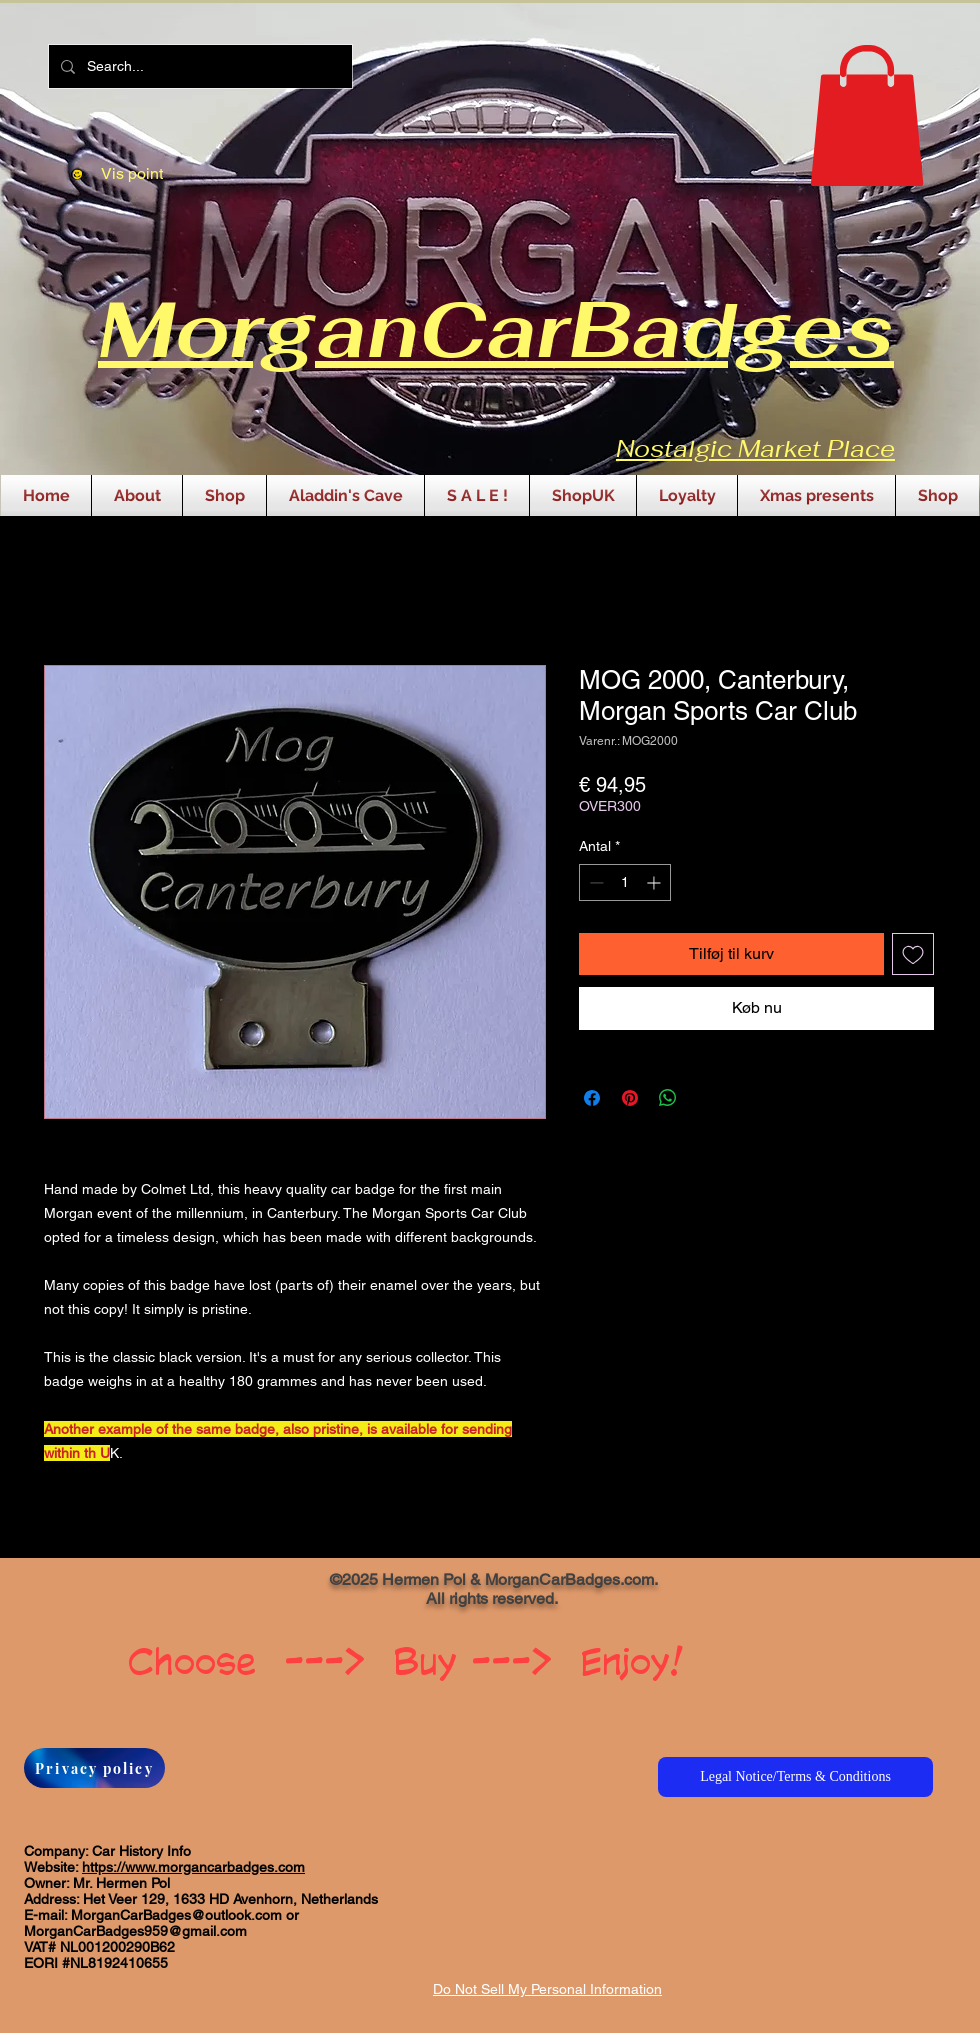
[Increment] (655, 882)
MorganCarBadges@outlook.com (176, 1915)
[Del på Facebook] (592, 1098)
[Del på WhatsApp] (668, 1098)
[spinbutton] (625, 882)
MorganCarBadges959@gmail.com (135, 1931)
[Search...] (198, 66)
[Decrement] (594, 882)
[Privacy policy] (94, 1768)
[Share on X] (706, 1098)
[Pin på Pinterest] (630, 1098)
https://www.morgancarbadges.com (193, 1867)
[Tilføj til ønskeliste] (913, 954)
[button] (867, 115)
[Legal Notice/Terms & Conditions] (795, 1777)
